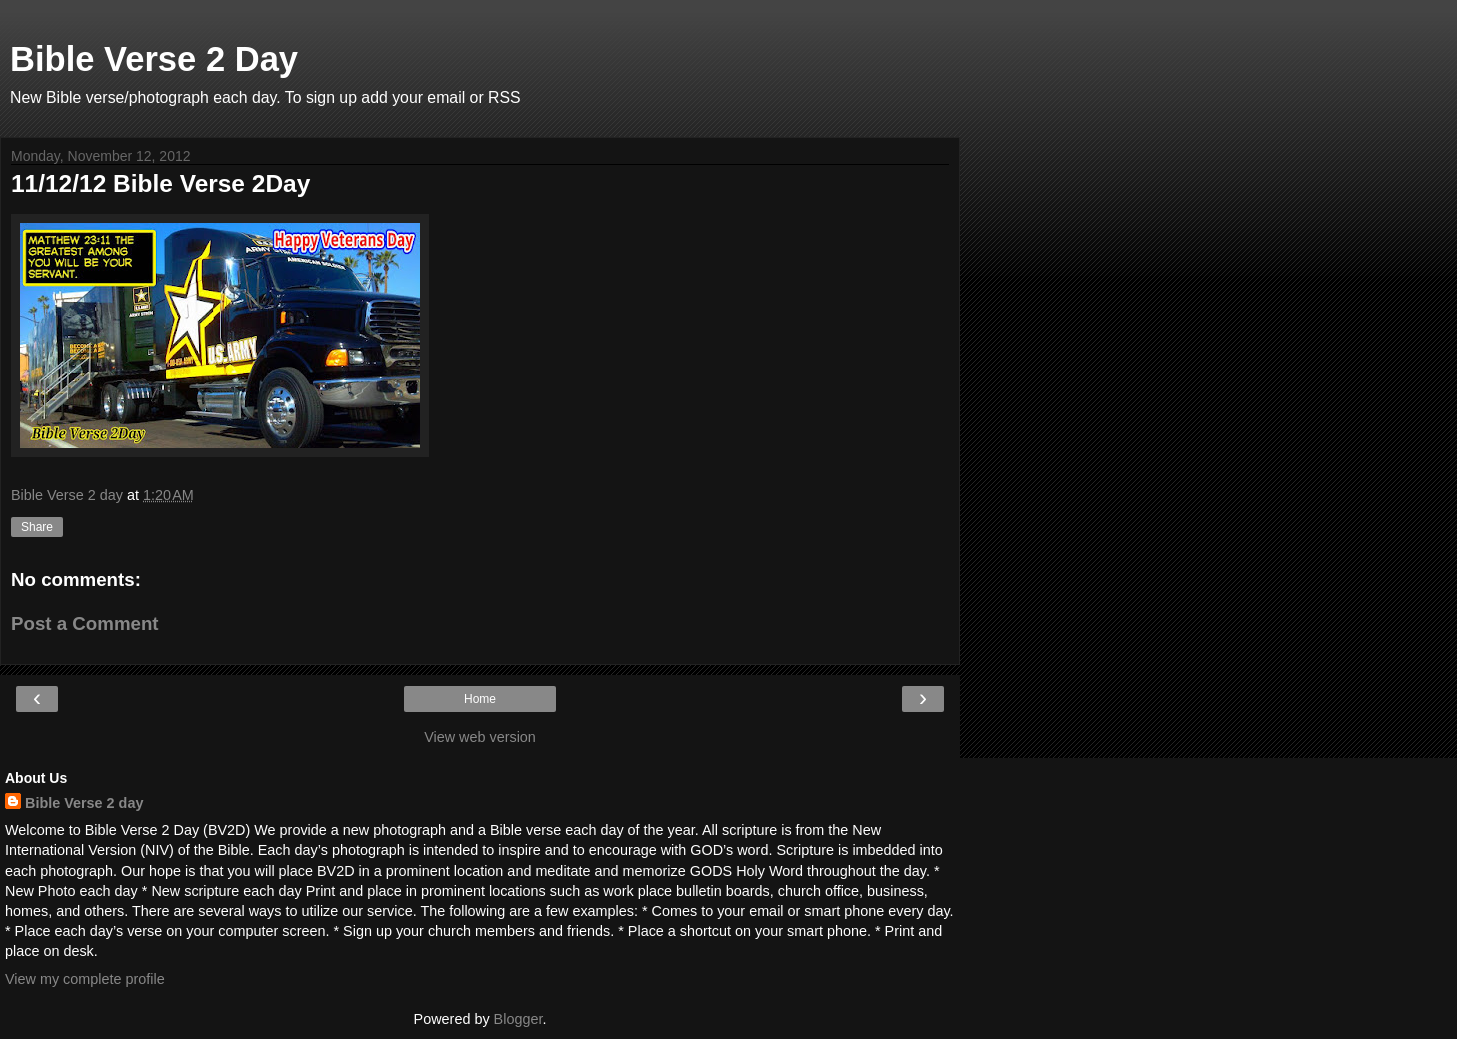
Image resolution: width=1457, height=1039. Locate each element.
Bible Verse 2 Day (154, 59)
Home (480, 699)
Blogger (518, 1019)
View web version (480, 737)
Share (37, 527)
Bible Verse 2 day (84, 803)
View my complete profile (85, 979)
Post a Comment (85, 623)
